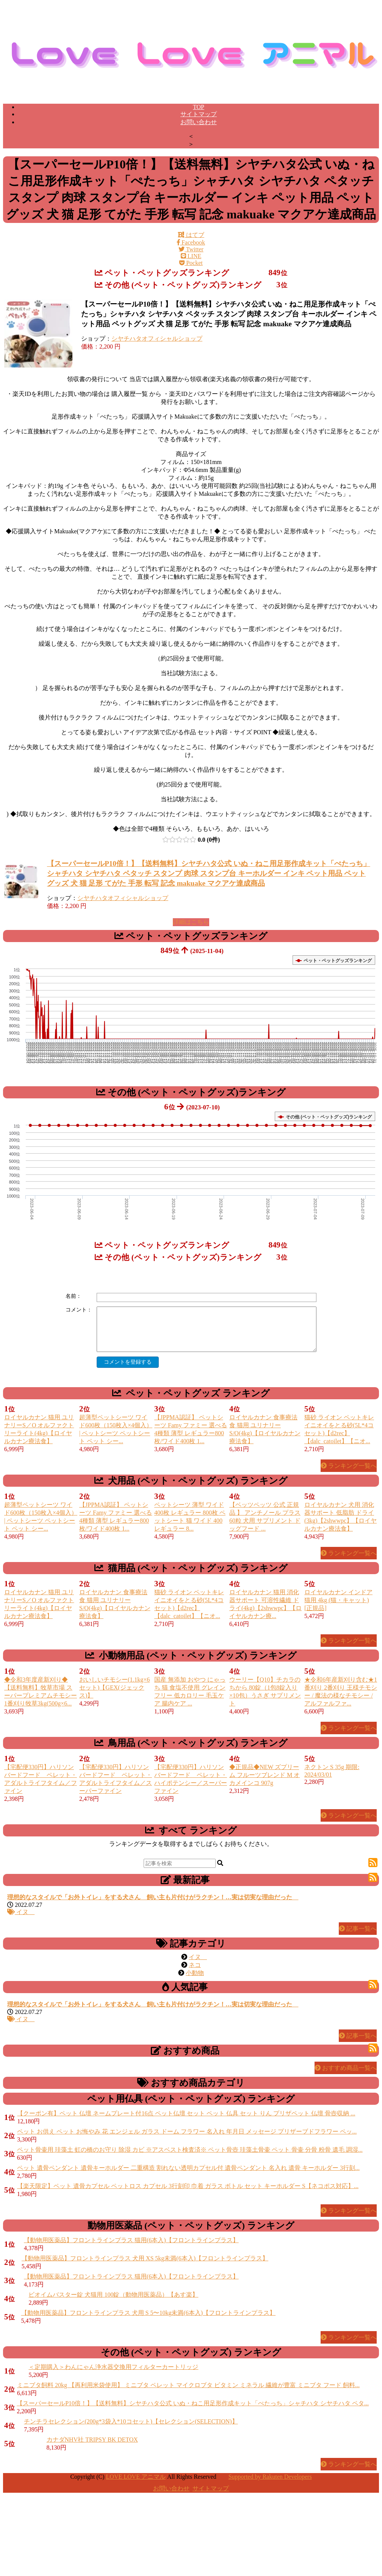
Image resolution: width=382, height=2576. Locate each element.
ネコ (195, 1965)
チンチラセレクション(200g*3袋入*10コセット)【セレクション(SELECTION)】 (131, 2421)
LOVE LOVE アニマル (136, 2476)
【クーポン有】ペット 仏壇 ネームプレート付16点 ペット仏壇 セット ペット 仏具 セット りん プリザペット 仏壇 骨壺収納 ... (186, 2113)
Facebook (191, 242)
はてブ (191, 235)
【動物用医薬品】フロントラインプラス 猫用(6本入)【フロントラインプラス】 (131, 2240)
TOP (198, 107)
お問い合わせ (198, 122)
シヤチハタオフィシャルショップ (156, 338)
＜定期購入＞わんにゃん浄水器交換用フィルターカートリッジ (113, 2367)
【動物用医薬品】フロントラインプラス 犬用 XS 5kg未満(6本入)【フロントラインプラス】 (145, 2258)
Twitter (191, 249)
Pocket (191, 263)
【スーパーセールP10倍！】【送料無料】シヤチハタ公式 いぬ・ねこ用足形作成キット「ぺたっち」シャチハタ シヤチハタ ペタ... (193, 2403)
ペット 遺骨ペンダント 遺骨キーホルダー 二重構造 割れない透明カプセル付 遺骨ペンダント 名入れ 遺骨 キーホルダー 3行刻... (188, 2168)
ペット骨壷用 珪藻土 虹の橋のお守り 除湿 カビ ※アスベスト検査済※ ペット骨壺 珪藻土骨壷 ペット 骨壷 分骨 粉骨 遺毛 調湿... (190, 2149)
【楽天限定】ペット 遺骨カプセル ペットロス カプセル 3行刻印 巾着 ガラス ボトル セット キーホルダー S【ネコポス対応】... (188, 2186)
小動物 (195, 1973)
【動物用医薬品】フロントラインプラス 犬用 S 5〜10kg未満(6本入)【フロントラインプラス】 (148, 2313)
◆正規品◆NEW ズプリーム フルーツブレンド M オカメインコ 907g (264, 1775)
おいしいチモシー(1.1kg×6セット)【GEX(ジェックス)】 (114, 1687)
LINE (191, 256)
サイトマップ (198, 114)
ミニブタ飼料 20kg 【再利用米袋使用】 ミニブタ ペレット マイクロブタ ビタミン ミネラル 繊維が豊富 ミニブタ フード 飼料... (188, 2385)
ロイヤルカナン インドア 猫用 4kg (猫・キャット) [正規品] (338, 1600)
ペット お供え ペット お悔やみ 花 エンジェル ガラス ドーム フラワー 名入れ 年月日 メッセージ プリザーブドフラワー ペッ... (187, 2131)
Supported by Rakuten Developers (270, 2476)
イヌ (20, 1912)
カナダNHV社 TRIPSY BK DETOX (92, 2439)
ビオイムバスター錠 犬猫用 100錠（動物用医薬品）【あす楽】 (113, 2294)
